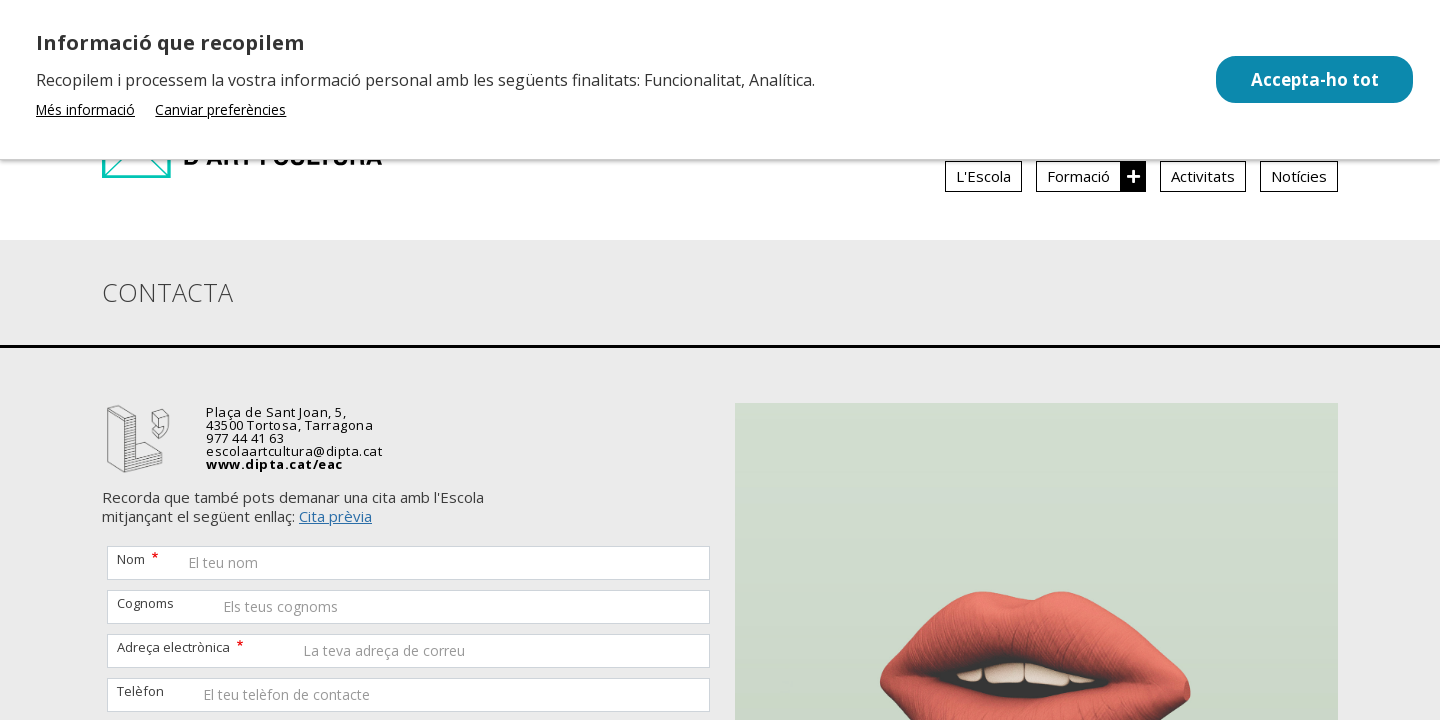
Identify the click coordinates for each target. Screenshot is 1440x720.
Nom (132, 559)
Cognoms (145, 603)
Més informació (85, 109)
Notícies (1299, 176)
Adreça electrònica (175, 647)
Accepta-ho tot (1313, 79)
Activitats (1203, 176)
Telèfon (140, 691)
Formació (1078, 176)
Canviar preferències (220, 109)
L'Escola (983, 176)
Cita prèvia (335, 516)
